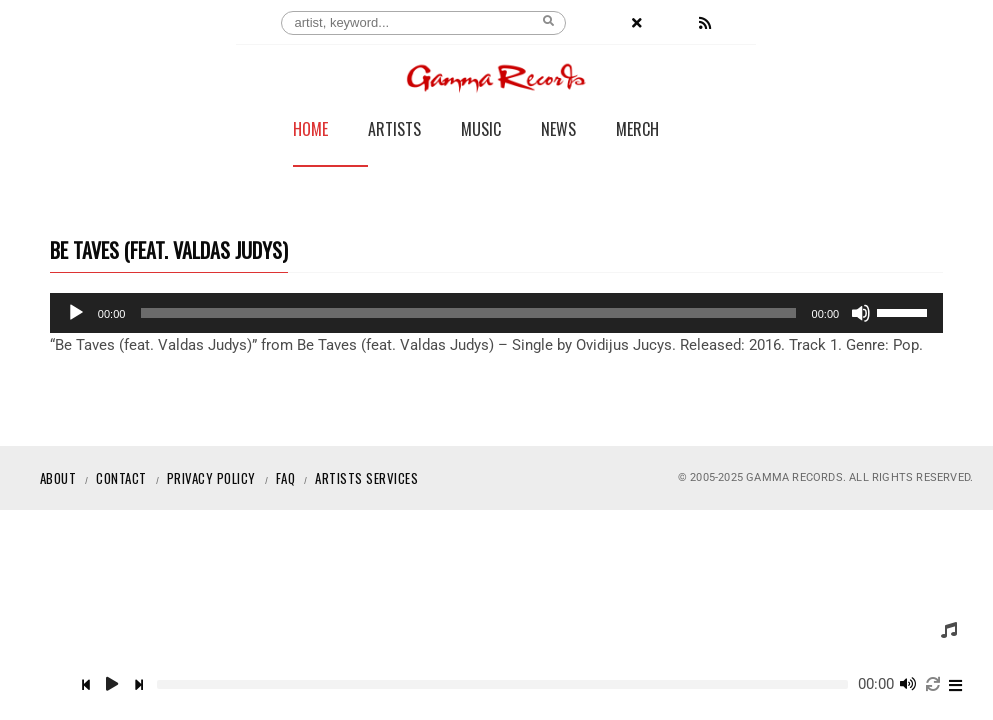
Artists (394, 131)
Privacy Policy (211, 478)
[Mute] (861, 313)
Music (481, 131)
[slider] (468, 313)
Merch (637, 131)
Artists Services (366, 478)
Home (310, 131)
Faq (286, 478)
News (558, 131)
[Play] (76, 313)
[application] (496, 313)
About (58, 478)
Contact (121, 478)
